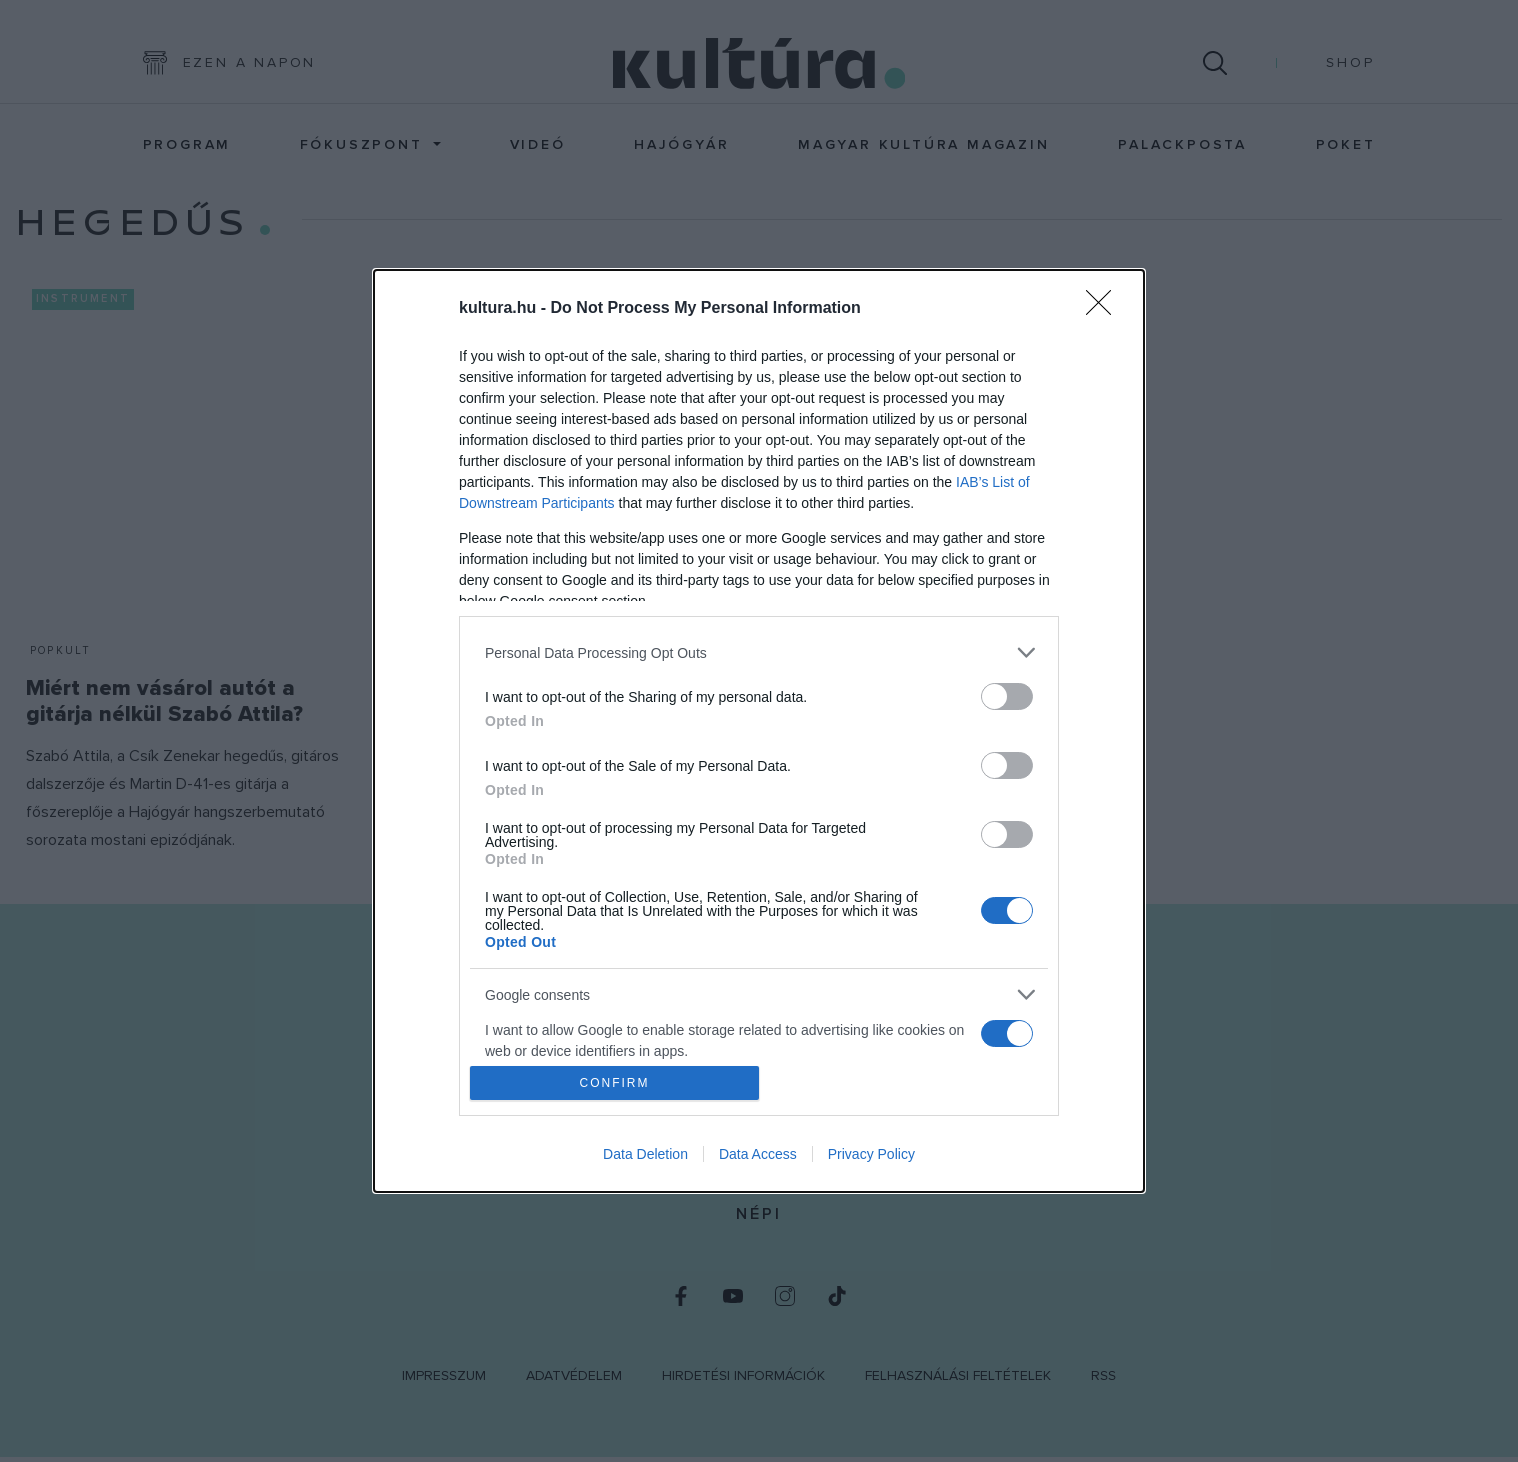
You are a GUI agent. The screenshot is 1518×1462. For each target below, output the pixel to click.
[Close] (1105, 309)
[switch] (1007, 696)
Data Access (758, 1154)
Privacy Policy (871, 1154)
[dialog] (759, 731)
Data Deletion (645, 1154)
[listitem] (759, 652)
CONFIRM (614, 1081)
